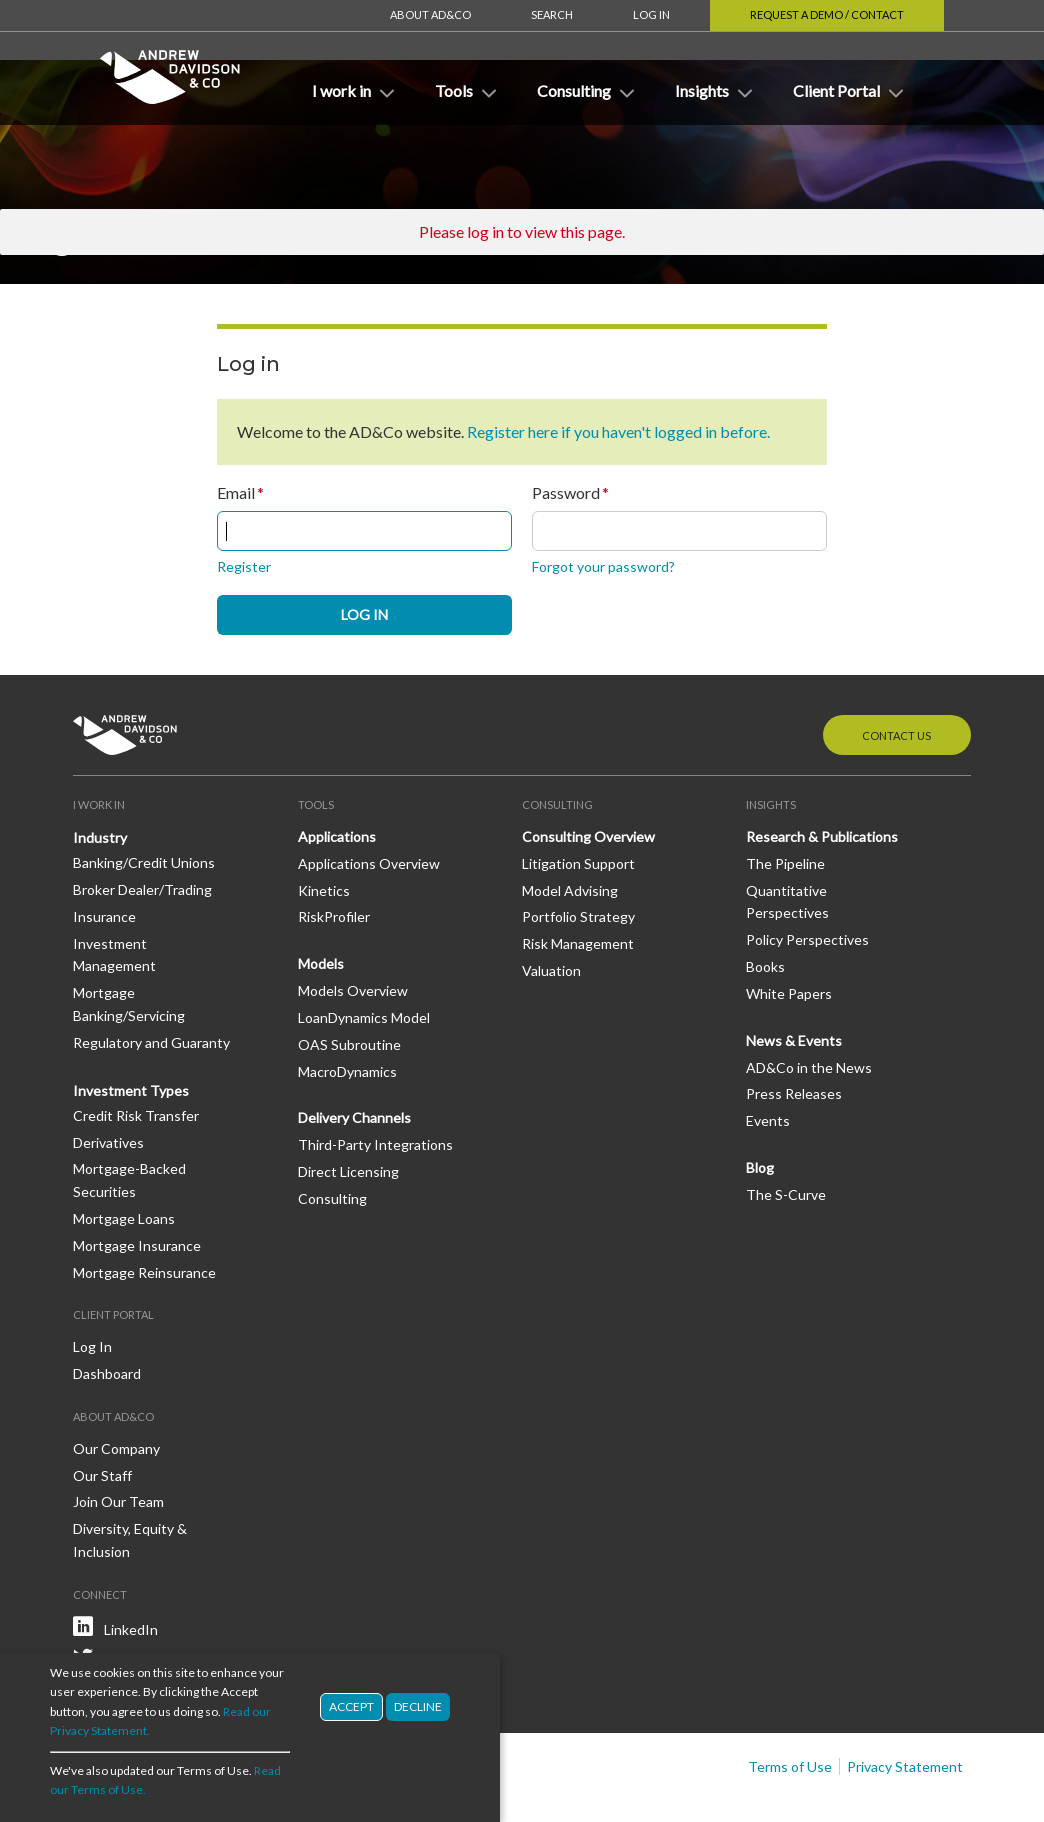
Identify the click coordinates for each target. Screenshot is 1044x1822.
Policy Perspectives (807, 879)
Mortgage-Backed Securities (129, 1120)
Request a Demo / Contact (827, 14)
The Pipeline (785, 803)
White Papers (789, 933)
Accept (351, 1707)
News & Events (794, 980)
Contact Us (896, 675)
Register (244, 506)
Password (566, 433)
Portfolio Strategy (578, 856)
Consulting (332, 1138)
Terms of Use (790, 1706)
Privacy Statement (905, 1706)
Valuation (551, 910)
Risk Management (578, 883)
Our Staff (102, 1415)
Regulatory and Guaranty (151, 982)
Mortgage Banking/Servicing (129, 944)
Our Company (116, 1388)
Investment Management (114, 895)
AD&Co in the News (809, 1007)
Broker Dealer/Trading (142, 829)
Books (765, 906)
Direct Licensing (348, 1111)
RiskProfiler (334, 856)
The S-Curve (786, 1134)
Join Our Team (118, 1441)
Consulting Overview (588, 776)
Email (236, 433)
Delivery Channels (354, 1057)
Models (321, 903)
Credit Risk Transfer (136, 1055)
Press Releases (794, 1033)
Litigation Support (578, 803)
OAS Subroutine (349, 984)
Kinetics (324, 830)
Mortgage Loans (124, 1158)
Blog (760, 1107)
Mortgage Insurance (137, 1185)
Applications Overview (369, 803)
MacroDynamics (347, 1011)
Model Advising (570, 830)
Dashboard (107, 1313)
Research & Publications (822, 776)
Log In (651, 14)
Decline (418, 1707)
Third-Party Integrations (375, 1084)
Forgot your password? (603, 506)
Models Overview (353, 930)
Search (552, 14)
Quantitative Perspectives (787, 842)
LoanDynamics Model (364, 957)
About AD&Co (430, 14)
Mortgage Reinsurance (144, 1212)
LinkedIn (131, 1569)
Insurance (104, 856)
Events (768, 1060)
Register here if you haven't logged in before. (618, 371)
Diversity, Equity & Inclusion (130, 1480)
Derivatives (108, 1082)
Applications (337, 776)
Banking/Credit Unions (144, 802)
